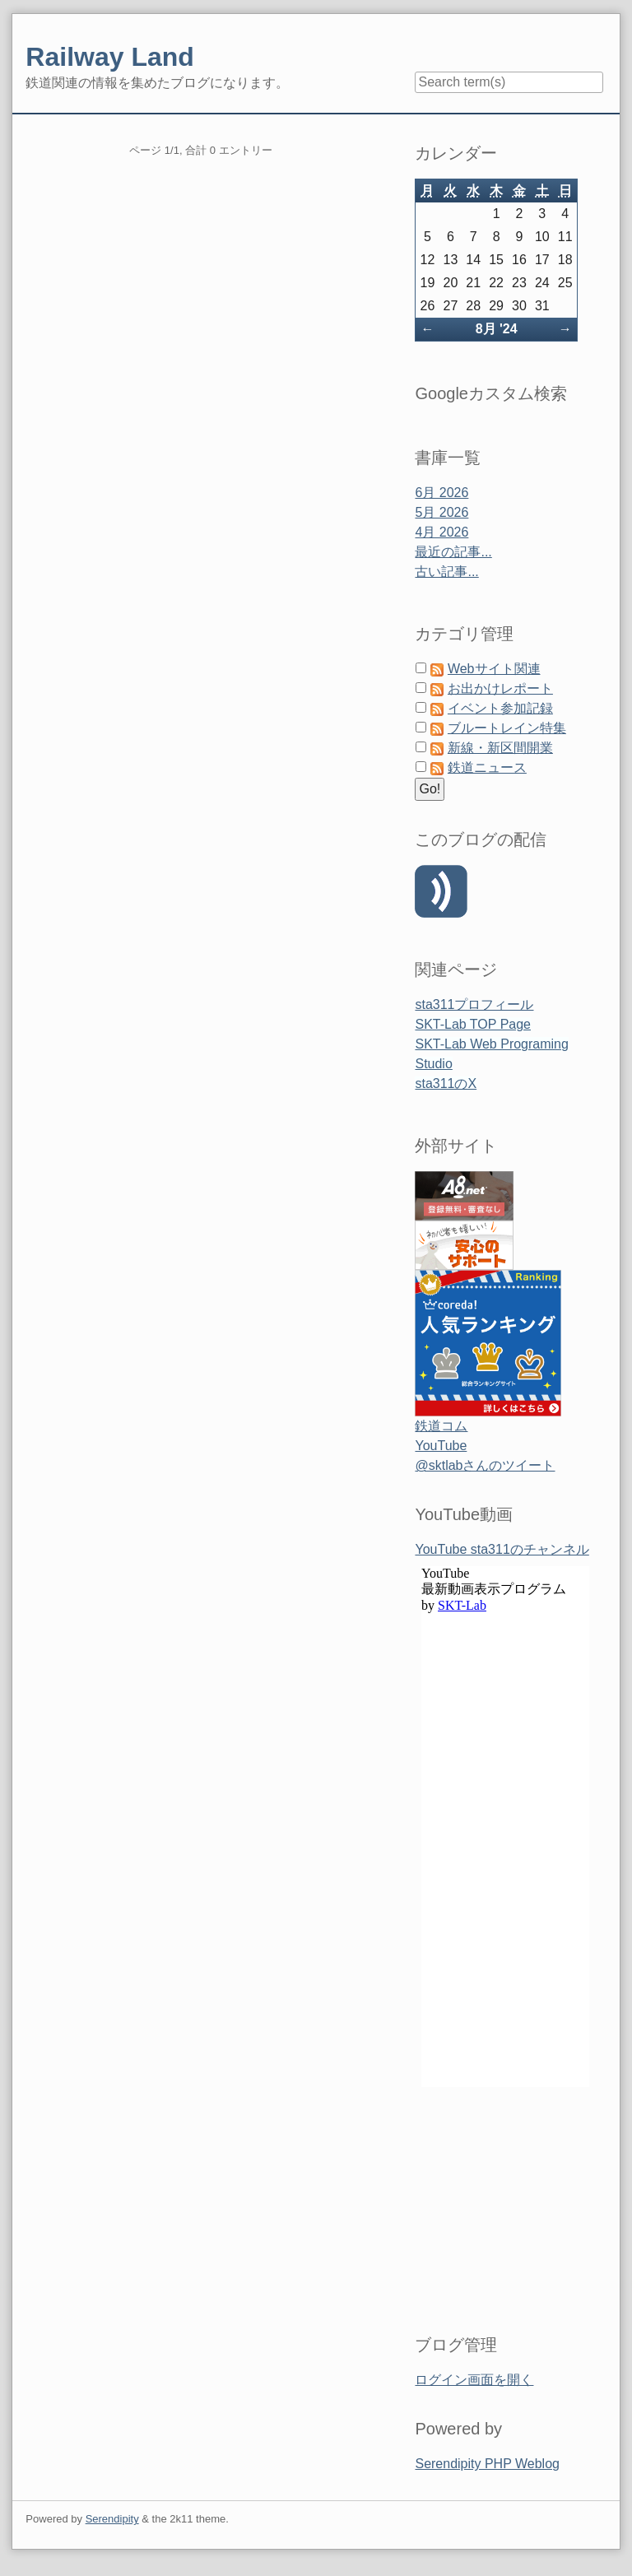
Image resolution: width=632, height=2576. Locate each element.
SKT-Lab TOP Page (473, 1024)
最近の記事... (453, 552)
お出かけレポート (500, 688)
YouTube (441, 1446)
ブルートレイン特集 (507, 728)
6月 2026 (441, 493)
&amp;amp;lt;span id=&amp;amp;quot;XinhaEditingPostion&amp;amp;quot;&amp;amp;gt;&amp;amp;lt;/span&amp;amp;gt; (505, 1930)
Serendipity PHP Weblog (487, 2464)
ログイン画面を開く (474, 2380)
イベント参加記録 (500, 708)
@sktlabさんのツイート (485, 1465)
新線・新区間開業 (500, 748)
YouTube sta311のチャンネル (501, 1549)
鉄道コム (441, 1426)
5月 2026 (441, 512)
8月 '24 (497, 329)
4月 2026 (441, 532)
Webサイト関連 (494, 669)
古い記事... (446, 572)
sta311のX (445, 1083)
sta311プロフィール (474, 1004)
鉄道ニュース (487, 767)
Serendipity (112, 2519)
